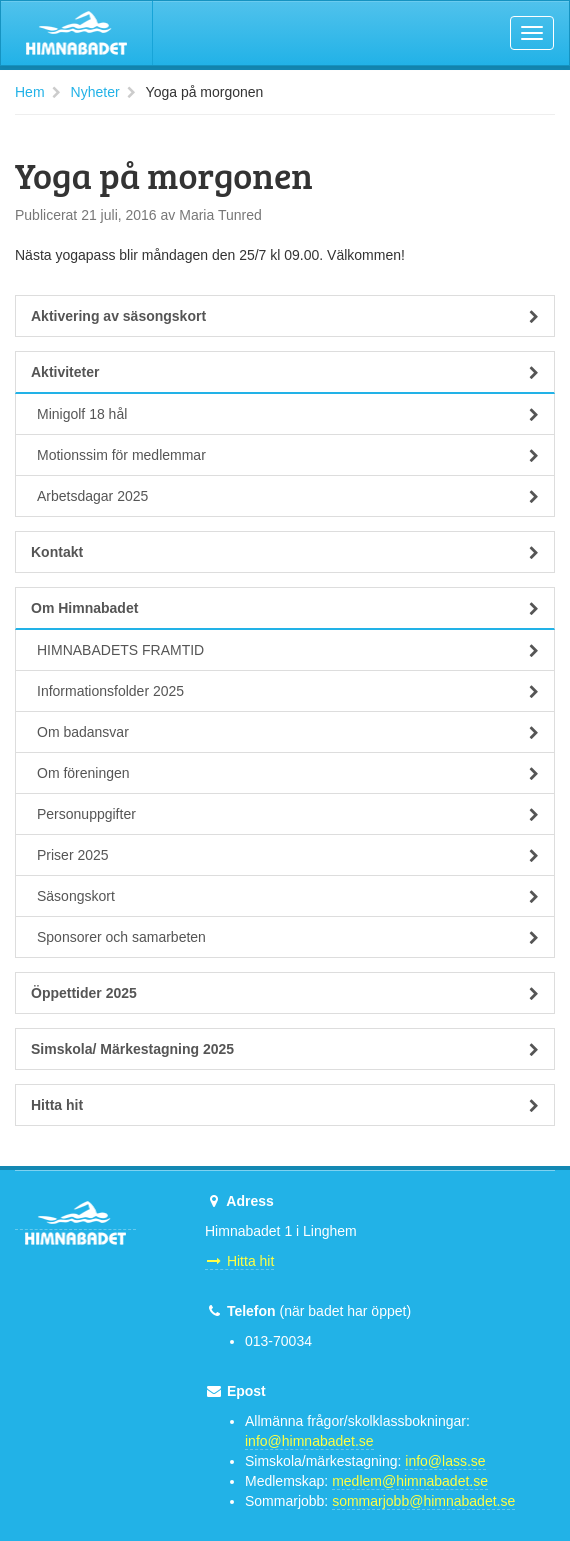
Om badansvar (288, 732)
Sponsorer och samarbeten (288, 937)
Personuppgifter (288, 814)
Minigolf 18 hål (288, 414)
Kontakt (285, 552)
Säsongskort (288, 896)
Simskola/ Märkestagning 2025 (285, 1049)
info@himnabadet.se (309, 1441)
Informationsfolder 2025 (288, 691)
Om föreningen (288, 773)
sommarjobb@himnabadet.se (423, 1501)
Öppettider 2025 (285, 993)
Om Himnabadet (285, 608)
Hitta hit (285, 1105)
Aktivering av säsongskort (285, 316)
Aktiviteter (285, 372)
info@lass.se (445, 1461)
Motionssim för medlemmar (288, 455)
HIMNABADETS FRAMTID (288, 650)
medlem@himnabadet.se (410, 1481)
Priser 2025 (288, 855)
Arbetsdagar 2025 (288, 496)
